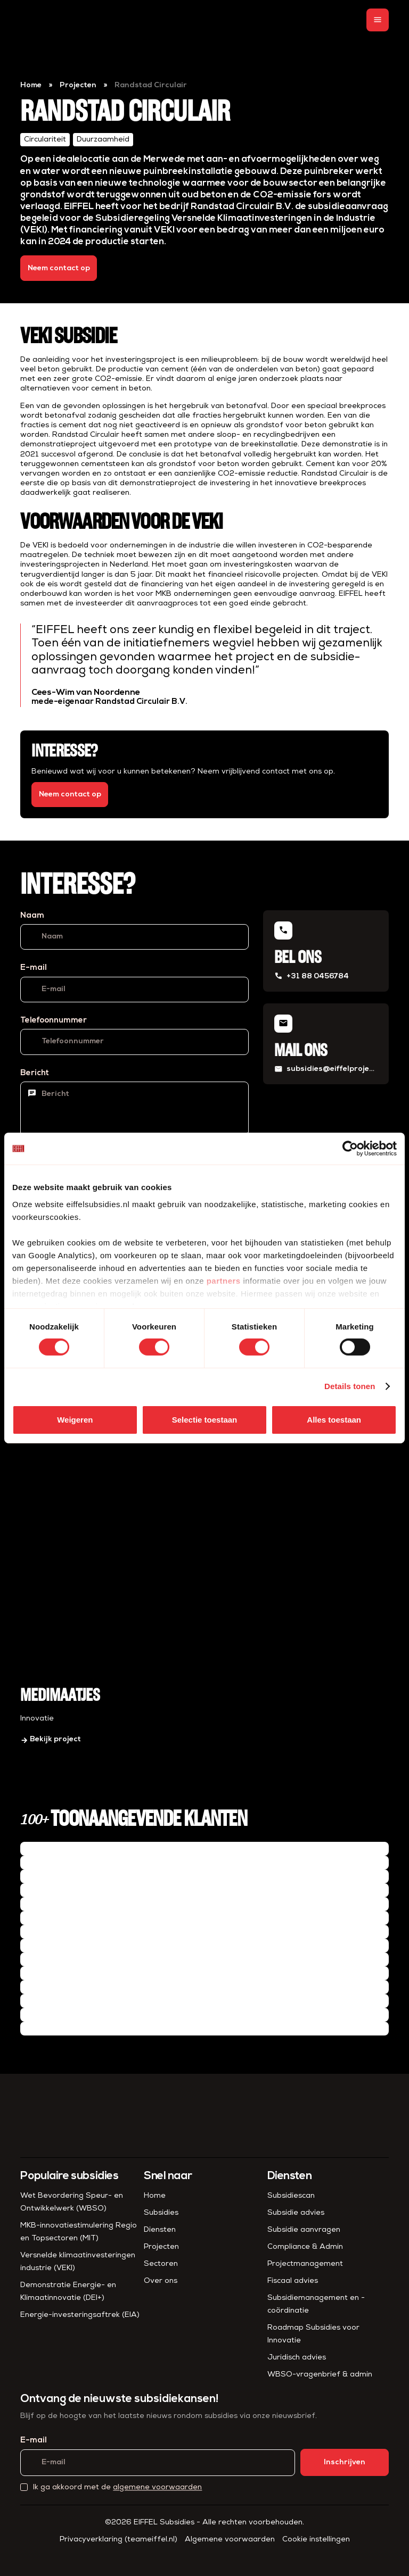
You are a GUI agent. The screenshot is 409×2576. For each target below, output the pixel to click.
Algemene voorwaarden (230, 2540)
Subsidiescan (291, 2196)
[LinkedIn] (195, 2556)
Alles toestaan (334, 1419)
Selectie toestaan (205, 1419)
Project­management (305, 2264)
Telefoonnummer (53, 1021)
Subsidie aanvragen (303, 2230)
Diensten (160, 2230)
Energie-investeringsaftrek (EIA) (80, 2315)
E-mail (33, 968)
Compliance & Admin (305, 2247)
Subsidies (161, 2213)
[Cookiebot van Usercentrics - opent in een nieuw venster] (350, 1149)
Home (31, 85)
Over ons (160, 2281)
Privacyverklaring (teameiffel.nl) (118, 2540)
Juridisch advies (296, 2358)
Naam (32, 916)
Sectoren (161, 2264)
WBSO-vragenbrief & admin (319, 2375)
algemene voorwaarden (157, 2487)
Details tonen (349, 1386)
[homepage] (42, 20)
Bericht (34, 1073)
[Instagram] (213, 2556)
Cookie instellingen (316, 2540)
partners (224, 1280)
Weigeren (75, 1419)
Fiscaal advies (292, 2281)
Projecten (78, 85)
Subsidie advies (295, 2213)
